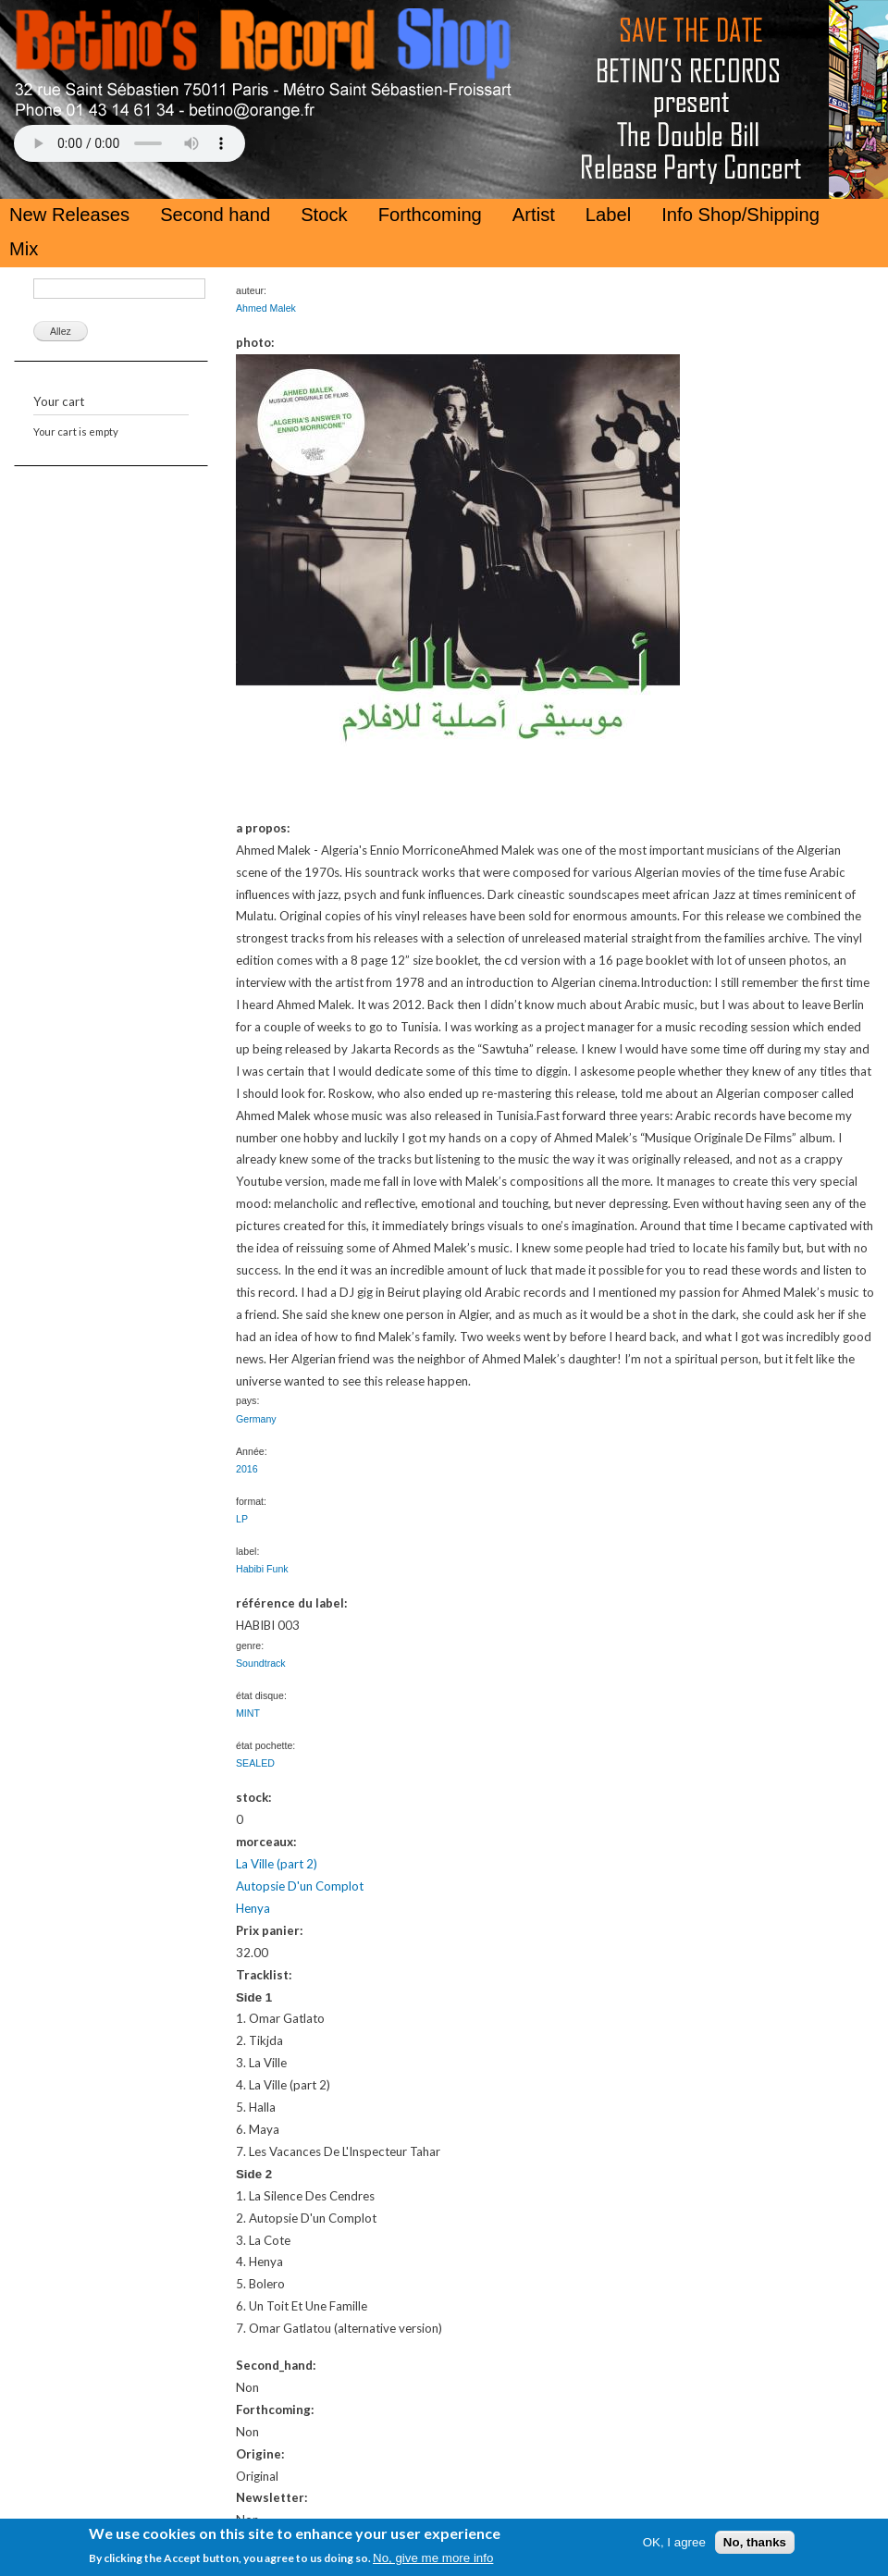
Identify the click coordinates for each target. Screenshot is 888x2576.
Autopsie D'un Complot (300, 1886)
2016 (247, 1468)
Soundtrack (261, 1663)
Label (608, 214)
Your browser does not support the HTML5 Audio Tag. (129, 143)
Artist (533, 214)
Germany (256, 1418)
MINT (248, 1713)
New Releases (69, 214)
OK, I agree (674, 2542)
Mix (23, 249)
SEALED (255, 1763)
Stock (324, 214)
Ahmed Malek (266, 308)
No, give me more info (433, 2558)
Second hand (215, 214)
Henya (253, 1908)
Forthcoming (430, 214)
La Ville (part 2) (276, 1863)
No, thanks (754, 2542)
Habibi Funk (262, 1568)
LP (242, 1518)
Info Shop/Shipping (740, 214)
